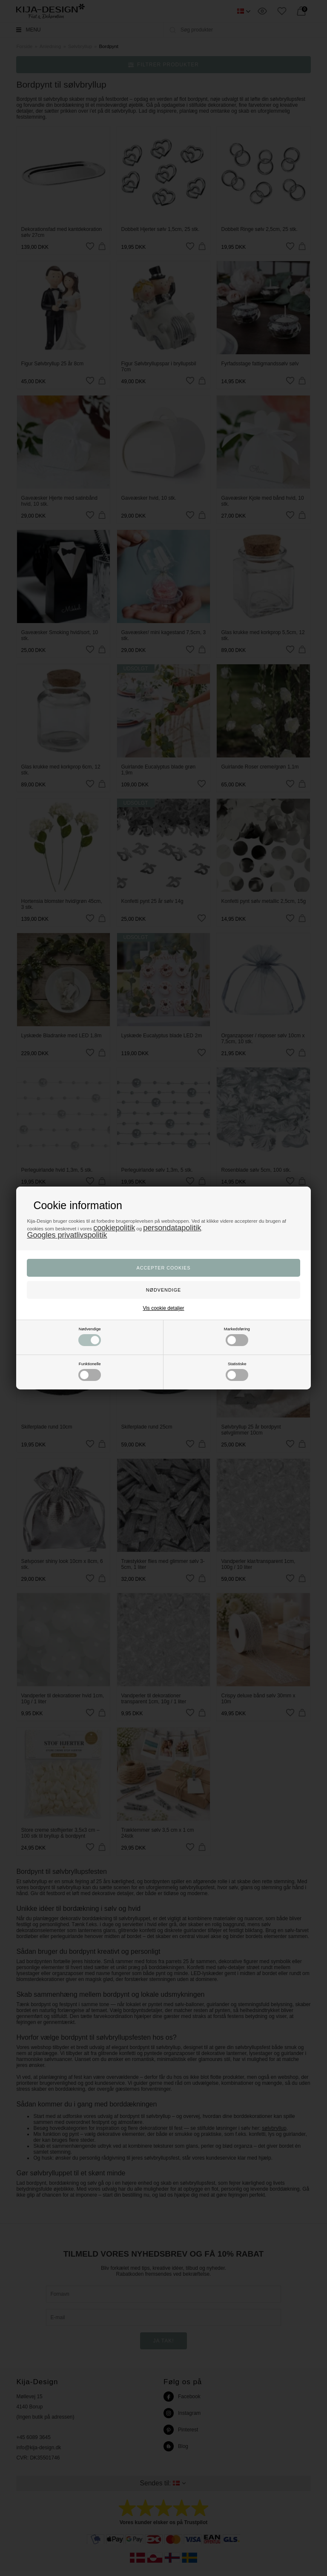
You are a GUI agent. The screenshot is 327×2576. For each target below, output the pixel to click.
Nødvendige (89, 1336)
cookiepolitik (114, 1228)
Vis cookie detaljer (163, 1308)
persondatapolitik (172, 1228)
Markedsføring (237, 1336)
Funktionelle (89, 1371)
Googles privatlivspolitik (67, 1235)
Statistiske (237, 1371)
